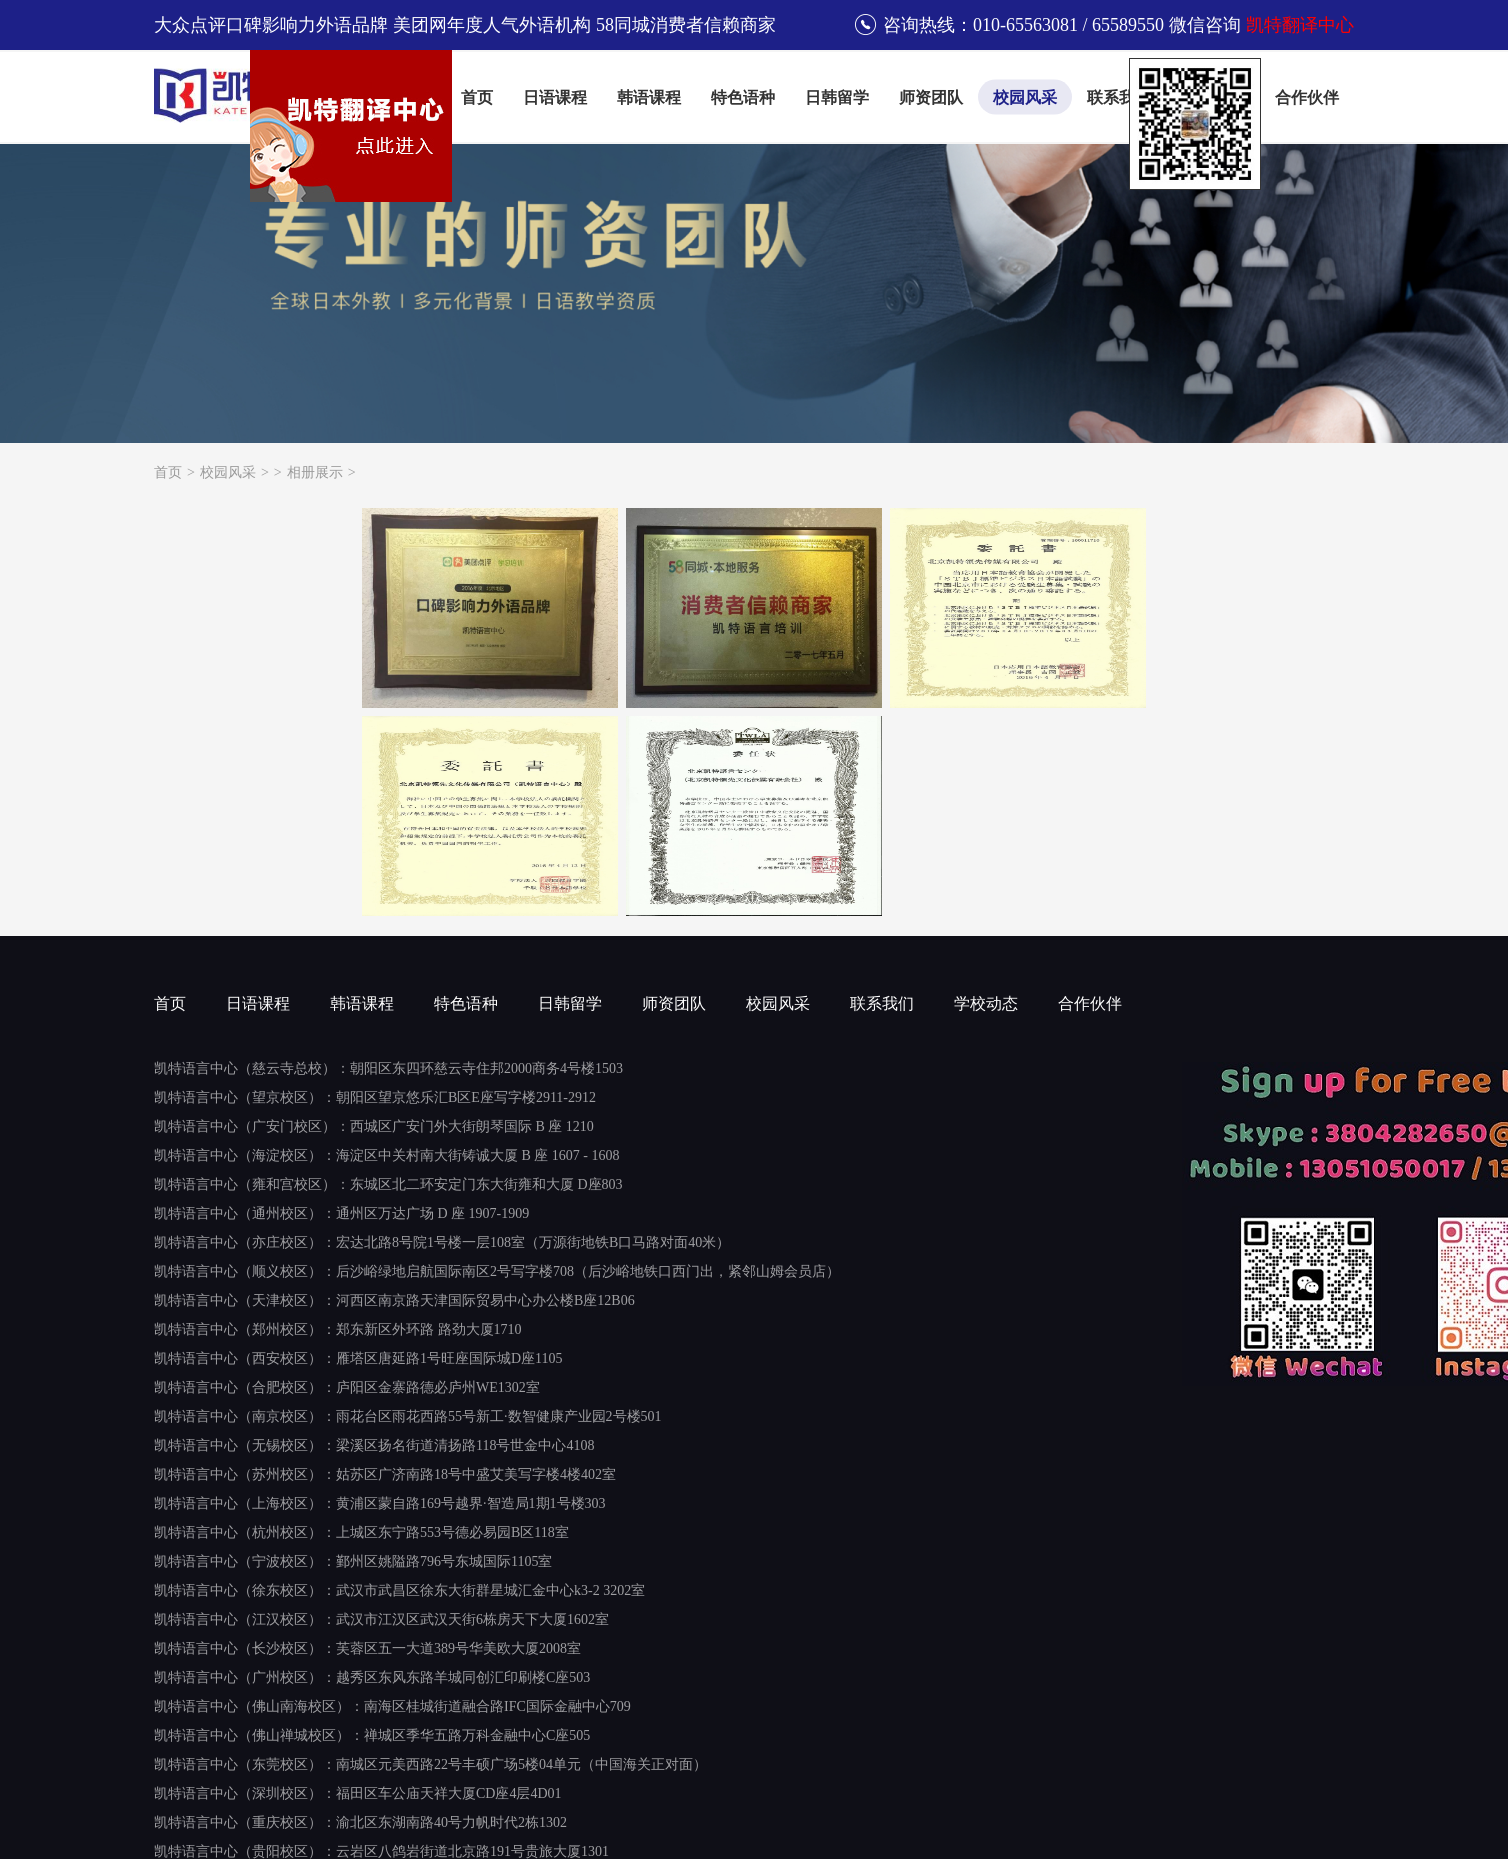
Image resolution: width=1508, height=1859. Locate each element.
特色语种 (743, 97)
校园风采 (1025, 97)
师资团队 (931, 97)
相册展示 (315, 472)
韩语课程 (649, 97)
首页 (477, 97)
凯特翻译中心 (1300, 25)
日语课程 (555, 97)
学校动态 (986, 1003)
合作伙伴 (1307, 97)
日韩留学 (837, 97)
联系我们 (1119, 97)
